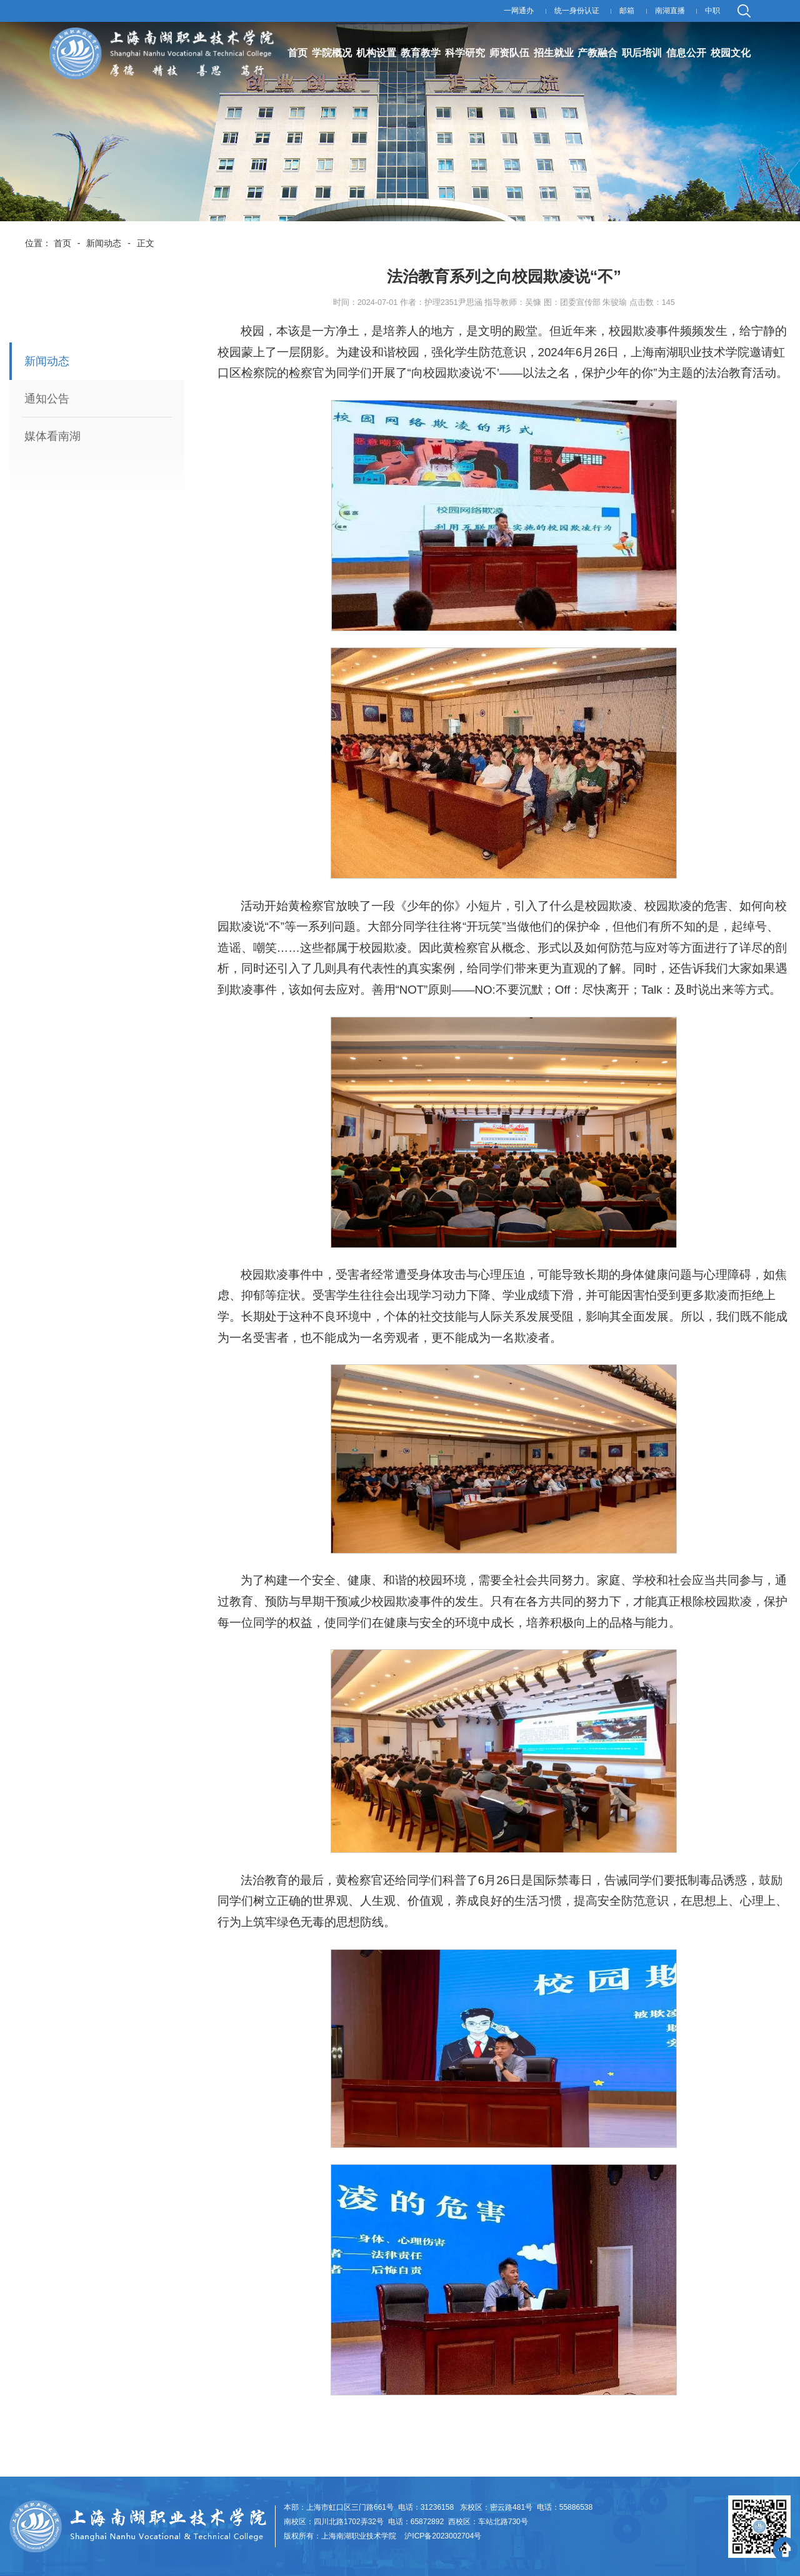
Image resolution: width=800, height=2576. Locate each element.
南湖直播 (670, 10)
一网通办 (519, 10)
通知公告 (46, 398)
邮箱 (626, 10)
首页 (62, 243)
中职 (712, 10)
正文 (145, 243)
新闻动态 (103, 243)
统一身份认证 (576, 10)
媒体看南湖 (52, 436)
